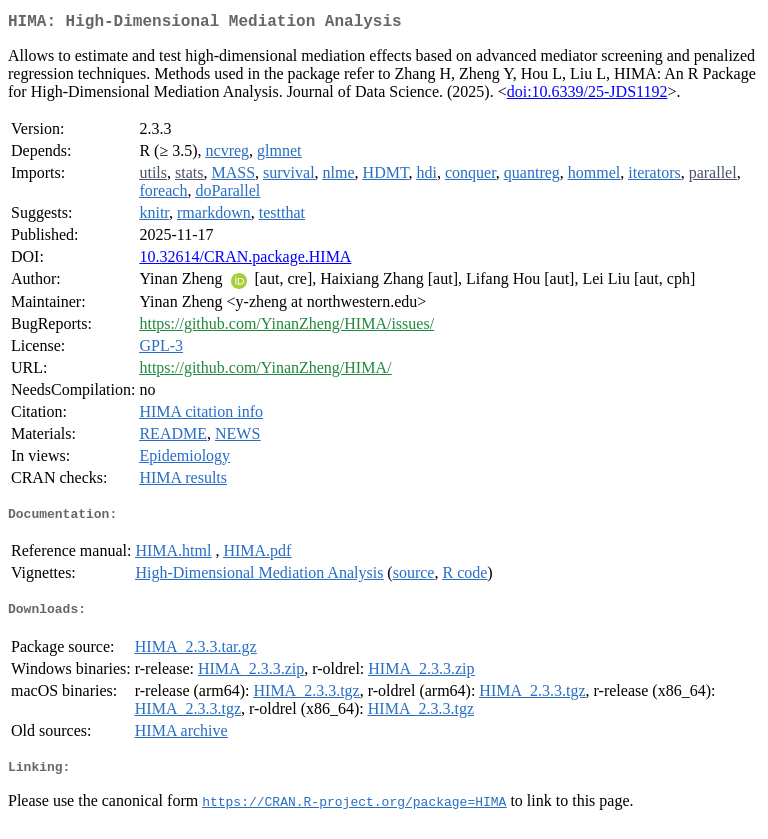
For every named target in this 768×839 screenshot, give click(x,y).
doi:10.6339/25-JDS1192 (587, 95)
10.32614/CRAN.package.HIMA (245, 260)
